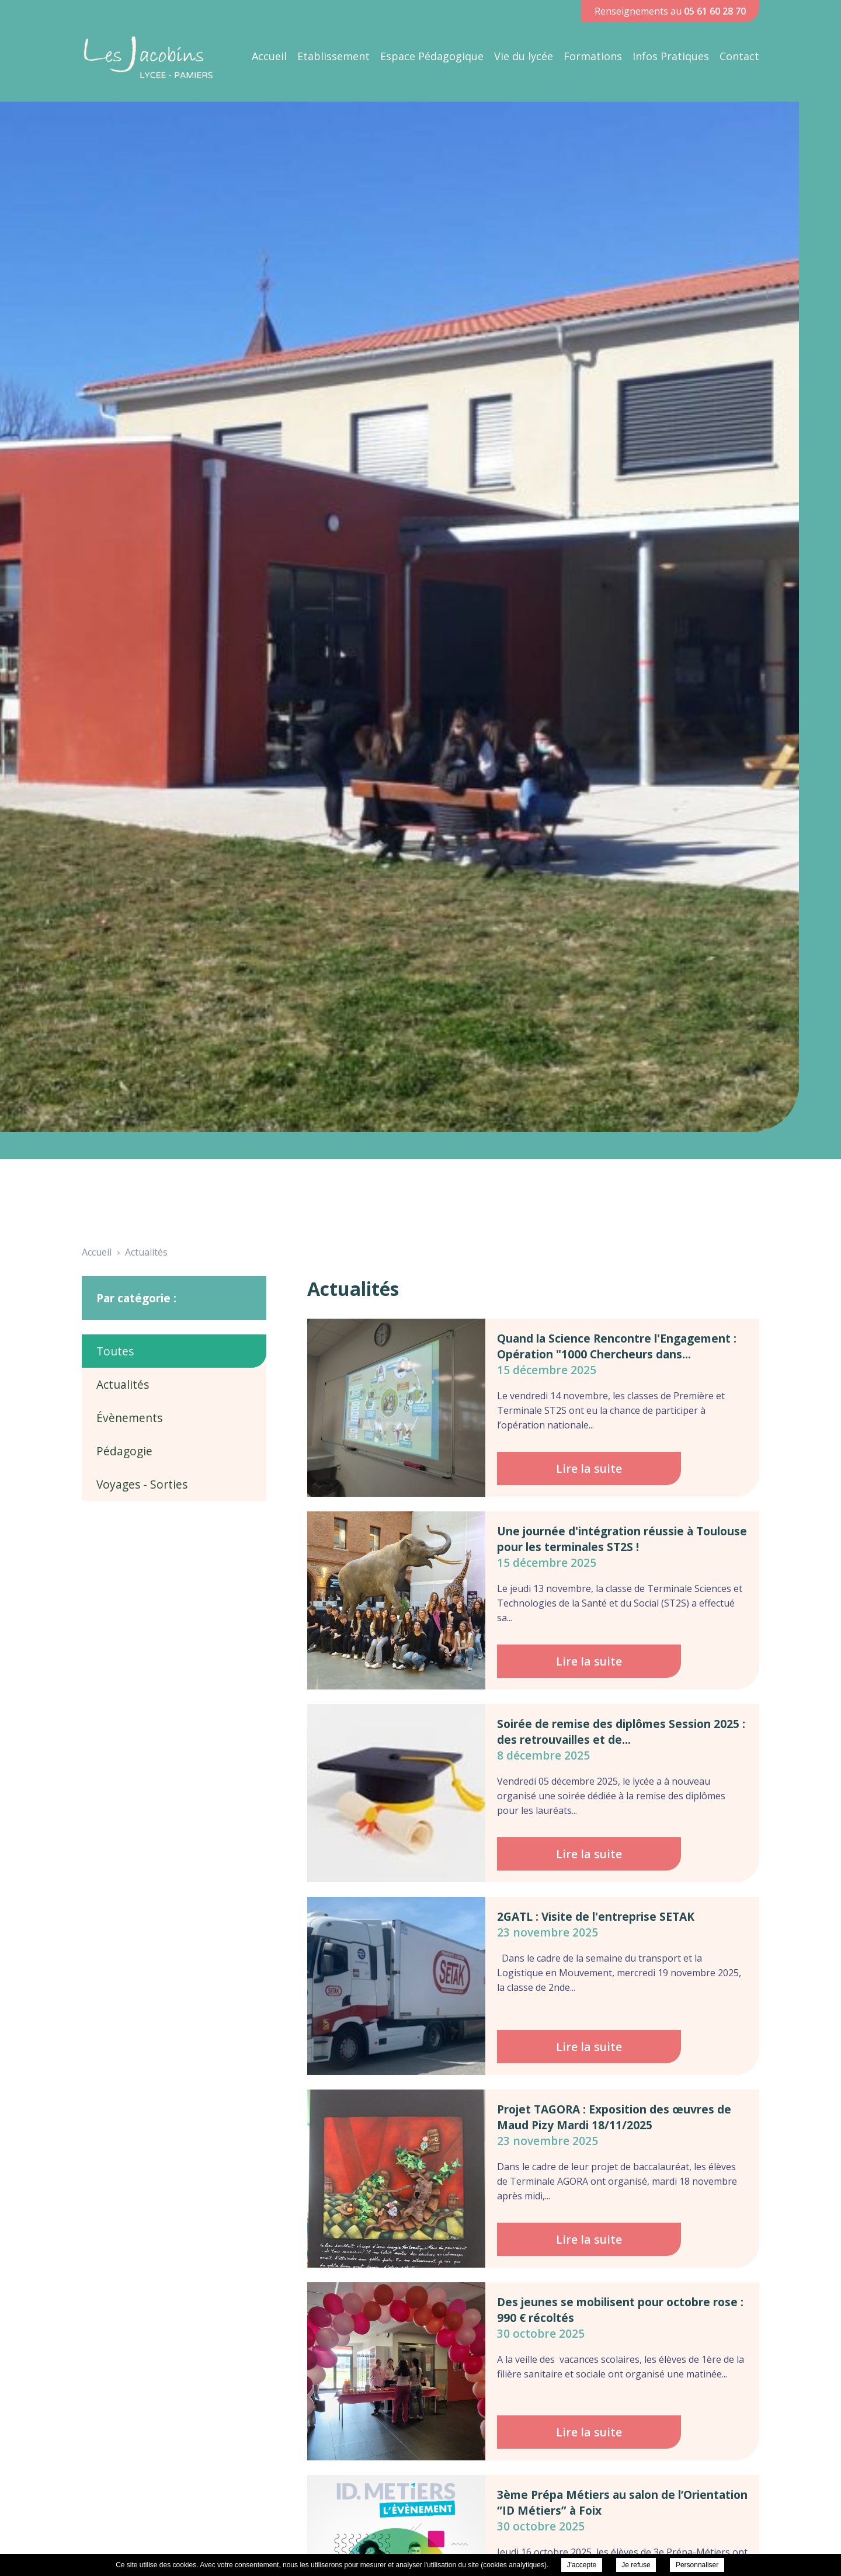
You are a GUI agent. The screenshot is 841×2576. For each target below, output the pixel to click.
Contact (739, 56)
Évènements (129, 1418)
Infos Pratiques (671, 56)
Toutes (115, 1351)
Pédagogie (124, 1451)
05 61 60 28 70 (715, 11)
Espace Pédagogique (432, 56)
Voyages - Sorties (141, 1484)
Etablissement (333, 56)
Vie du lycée (523, 56)
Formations (593, 56)
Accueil (269, 56)
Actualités (122, 1384)
